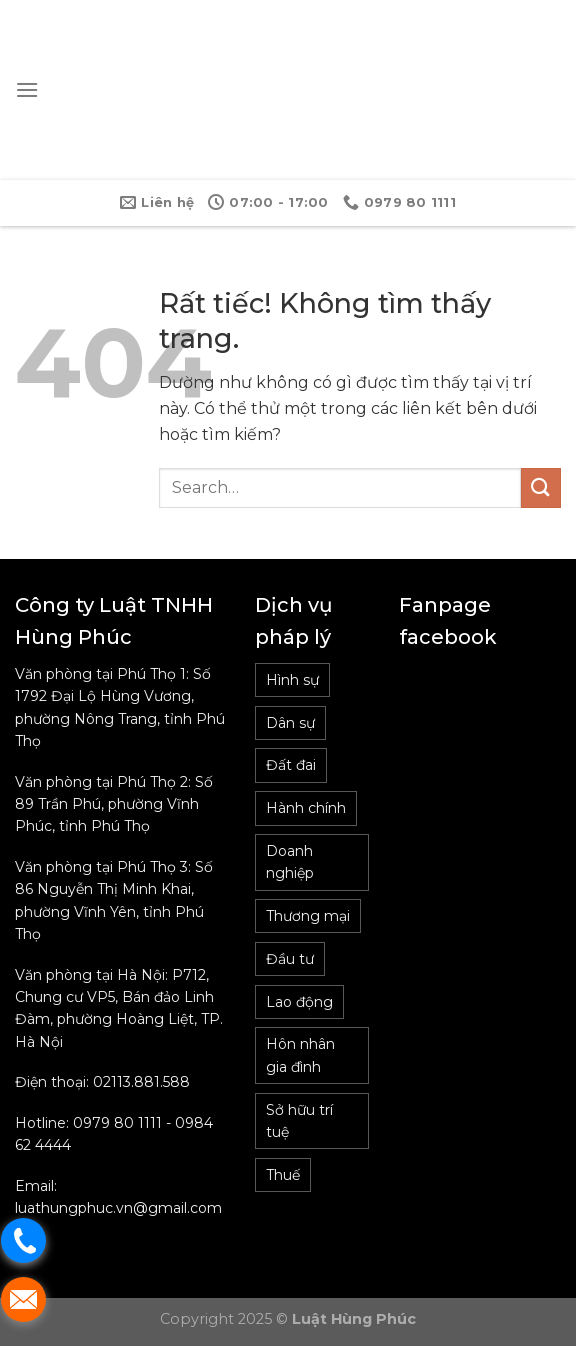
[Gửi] (541, 487)
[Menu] (27, 89)
